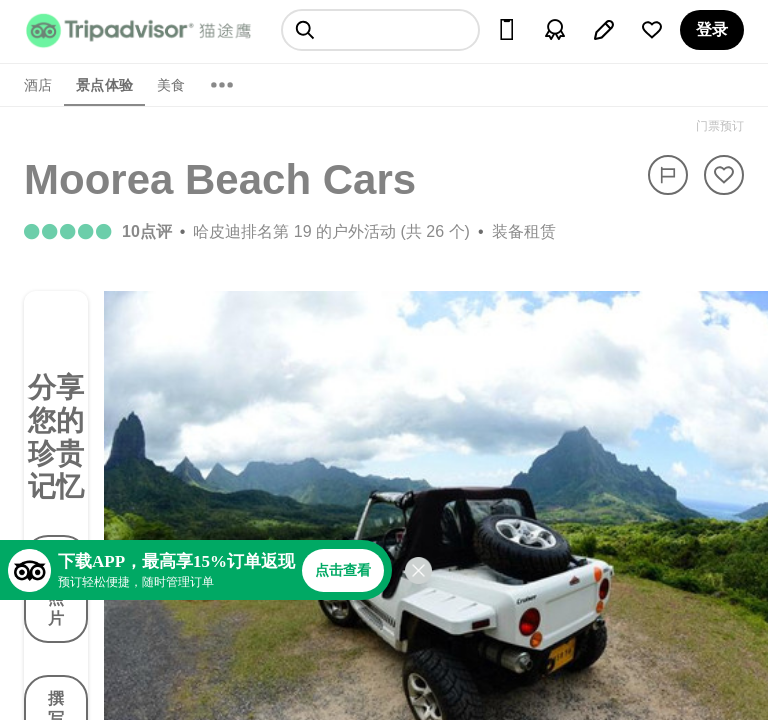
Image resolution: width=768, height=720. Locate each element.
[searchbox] (380, 30)
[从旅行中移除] (724, 175)
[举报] (668, 175)
